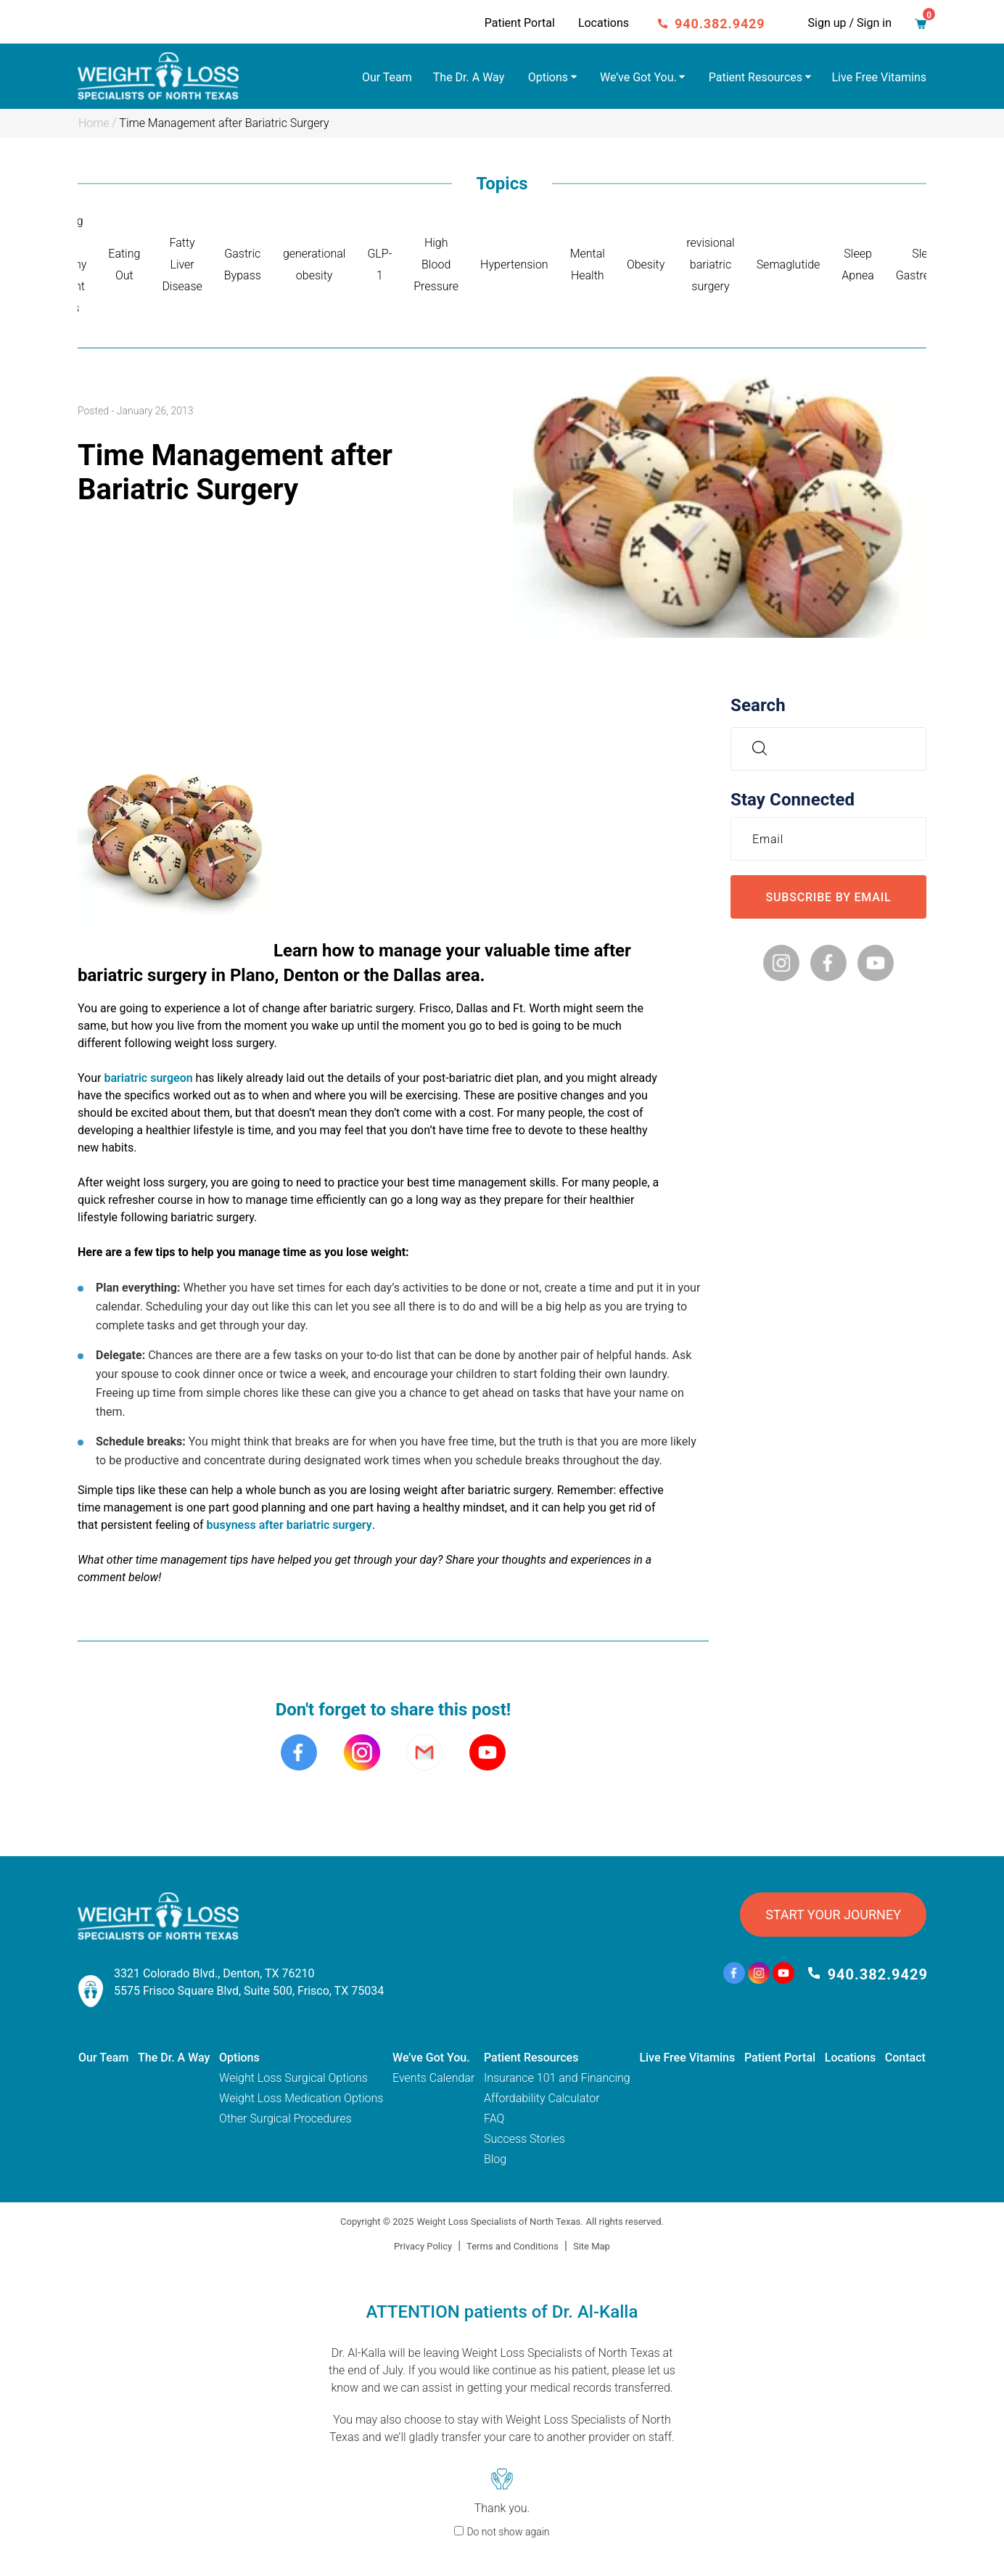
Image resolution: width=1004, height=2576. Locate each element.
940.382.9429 (720, 23)
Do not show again (507, 2532)
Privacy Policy (423, 2246)
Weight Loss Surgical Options (293, 2078)
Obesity (645, 264)
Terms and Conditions (512, 2246)
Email (771, 838)
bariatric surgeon (148, 1078)
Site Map (591, 2246)
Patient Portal (520, 23)
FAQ (494, 2118)
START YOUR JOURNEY (833, 1914)
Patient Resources (755, 77)
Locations (603, 23)
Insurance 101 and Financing (557, 2078)
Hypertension (514, 264)
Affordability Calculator (542, 2098)
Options (548, 77)
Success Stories (524, 2139)
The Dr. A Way (468, 77)
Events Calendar (433, 2078)
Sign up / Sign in (850, 23)
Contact (905, 2057)
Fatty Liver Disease (182, 264)
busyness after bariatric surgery (289, 1525)
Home (94, 123)
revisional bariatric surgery (710, 264)
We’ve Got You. (638, 77)
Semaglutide (788, 264)
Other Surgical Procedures (285, 2118)
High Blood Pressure (435, 264)
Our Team (387, 77)
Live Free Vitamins (879, 77)
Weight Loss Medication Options (301, 2098)
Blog (495, 2159)
